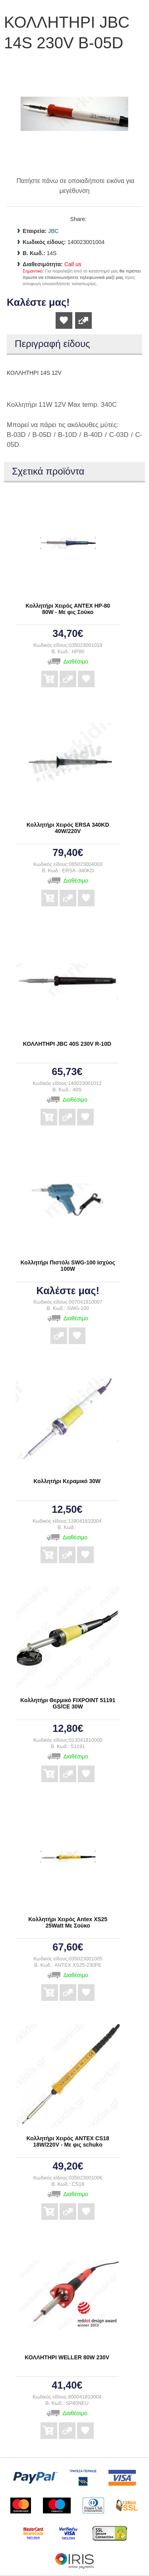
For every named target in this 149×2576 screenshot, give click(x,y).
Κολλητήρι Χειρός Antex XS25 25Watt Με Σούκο (67, 1922)
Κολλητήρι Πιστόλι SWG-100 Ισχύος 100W (67, 1265)
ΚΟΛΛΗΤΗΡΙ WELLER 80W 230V (67, 2357)
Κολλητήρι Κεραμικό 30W (67, 1481)
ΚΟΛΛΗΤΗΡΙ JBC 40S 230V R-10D (67, 1044)
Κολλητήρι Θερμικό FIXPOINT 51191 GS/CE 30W (68, 1703)
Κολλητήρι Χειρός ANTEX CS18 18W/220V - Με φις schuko (67, 2141)
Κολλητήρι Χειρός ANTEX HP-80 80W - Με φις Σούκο (67, 609)
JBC (53, 231)
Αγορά (49, 673)
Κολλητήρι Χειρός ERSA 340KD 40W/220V (68, 828)
